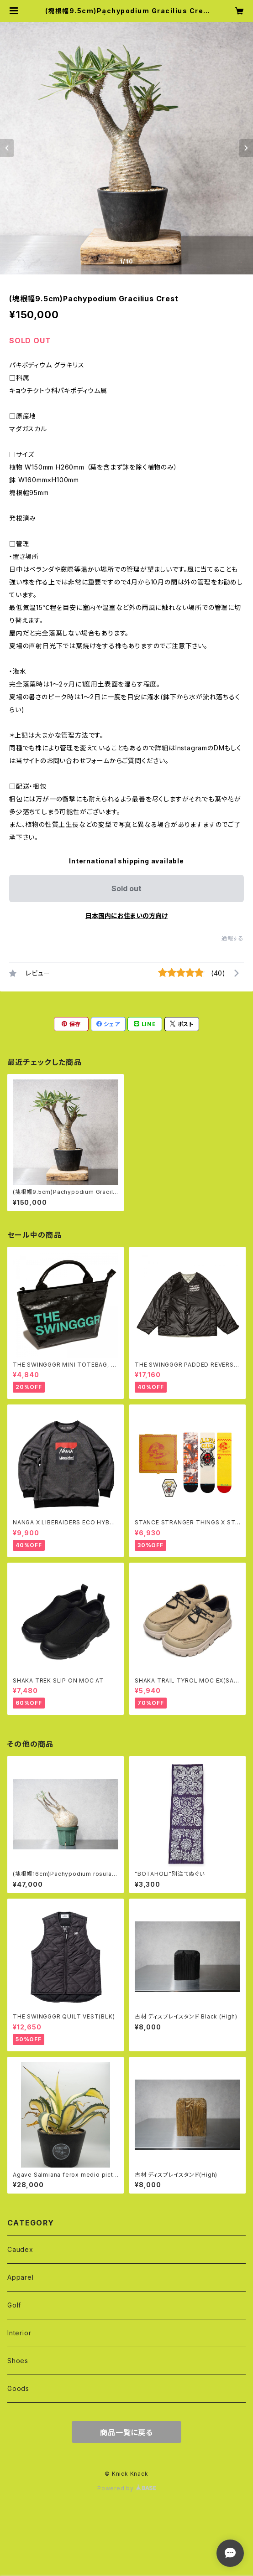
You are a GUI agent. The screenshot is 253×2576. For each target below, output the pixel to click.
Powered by (126, 2488)
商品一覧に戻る (126, 2432)
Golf (14, 2305)
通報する (232, 938)
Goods (18, 2388)
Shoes (17, 2360)
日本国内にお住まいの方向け (126, 915)
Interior (19, 2333)
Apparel (20, 2277)
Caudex (20, 2249)
